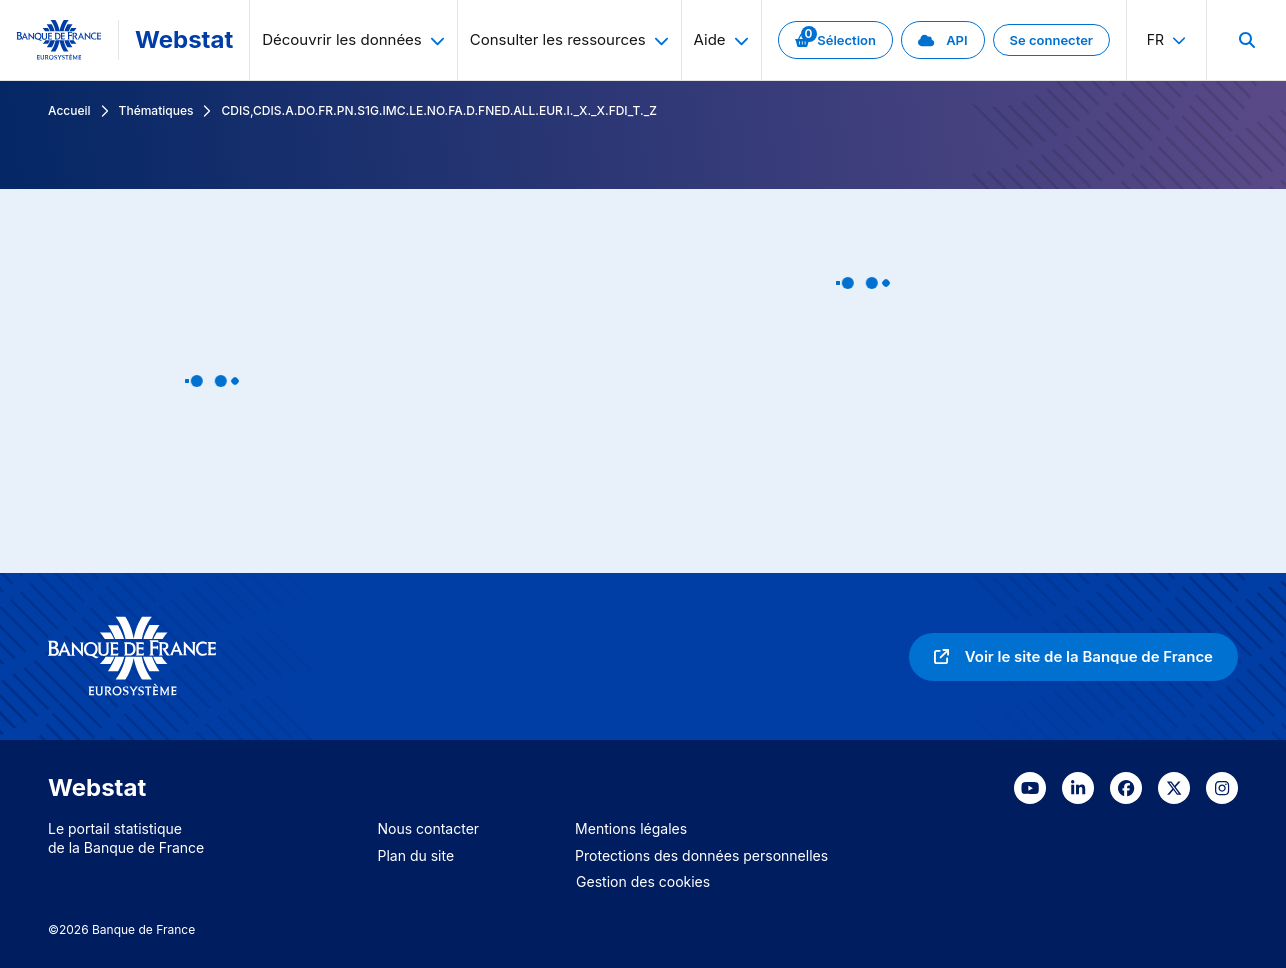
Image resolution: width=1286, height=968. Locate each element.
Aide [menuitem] (721, 39)
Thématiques (156, 110)
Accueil (69, 110)
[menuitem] (1246, 40)
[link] (835, 40)
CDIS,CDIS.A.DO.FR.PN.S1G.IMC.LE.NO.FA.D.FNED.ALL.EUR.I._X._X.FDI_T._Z (438, 110)
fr (1166, 39)
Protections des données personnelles (701, 855)
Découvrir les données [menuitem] (353, 39)
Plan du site (416, 855)
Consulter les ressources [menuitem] (569, 39)
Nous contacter (429, 828)
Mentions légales (631, 828)
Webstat (184, 39)
